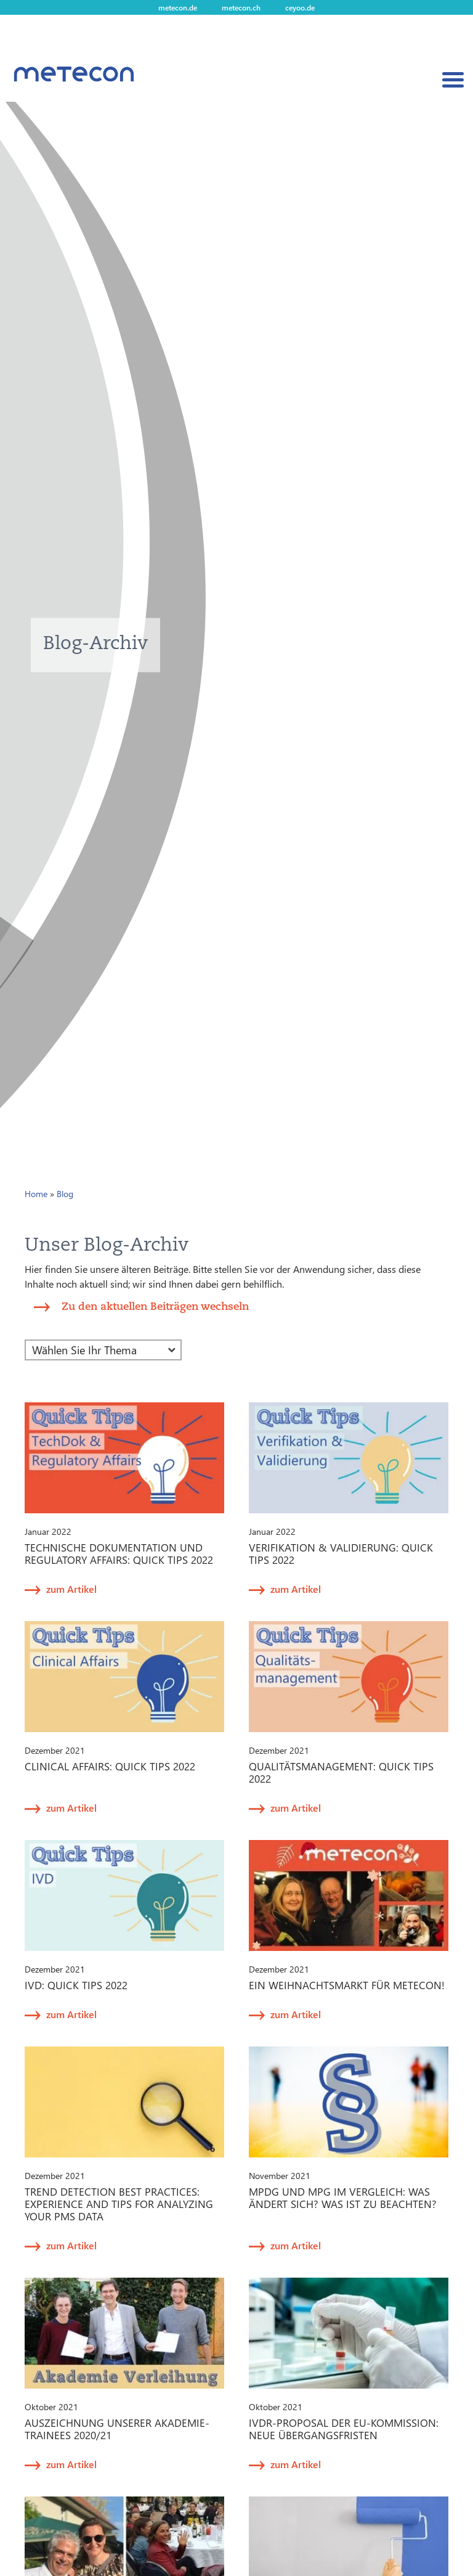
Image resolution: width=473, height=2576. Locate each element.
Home (36, 1194)
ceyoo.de (300, 7)
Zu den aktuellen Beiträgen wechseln (155, 1306)
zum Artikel (71, 1588)
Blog (65, 1194)
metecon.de (177, 7)
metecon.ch (241, 7)
